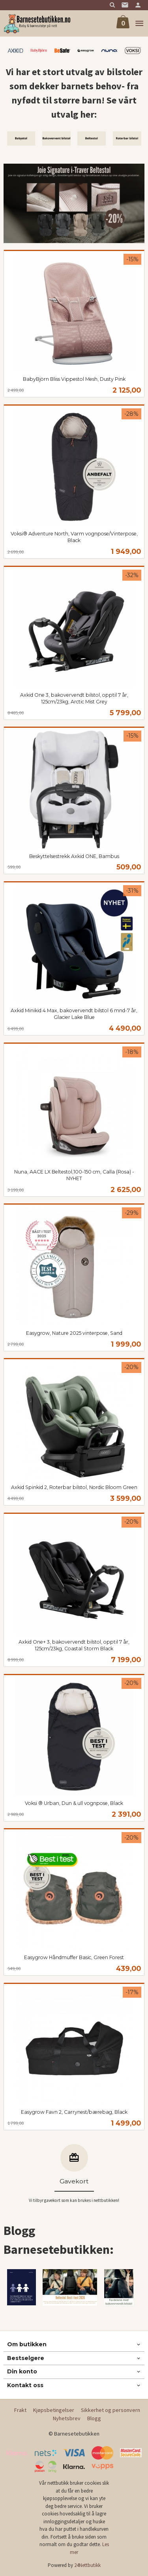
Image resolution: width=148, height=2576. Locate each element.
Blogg (94, 2418)
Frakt (20, 2410)
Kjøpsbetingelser (53, 2410)
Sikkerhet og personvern (110, 2410)
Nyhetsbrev (67, 2418)
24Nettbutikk (87, 2565)
